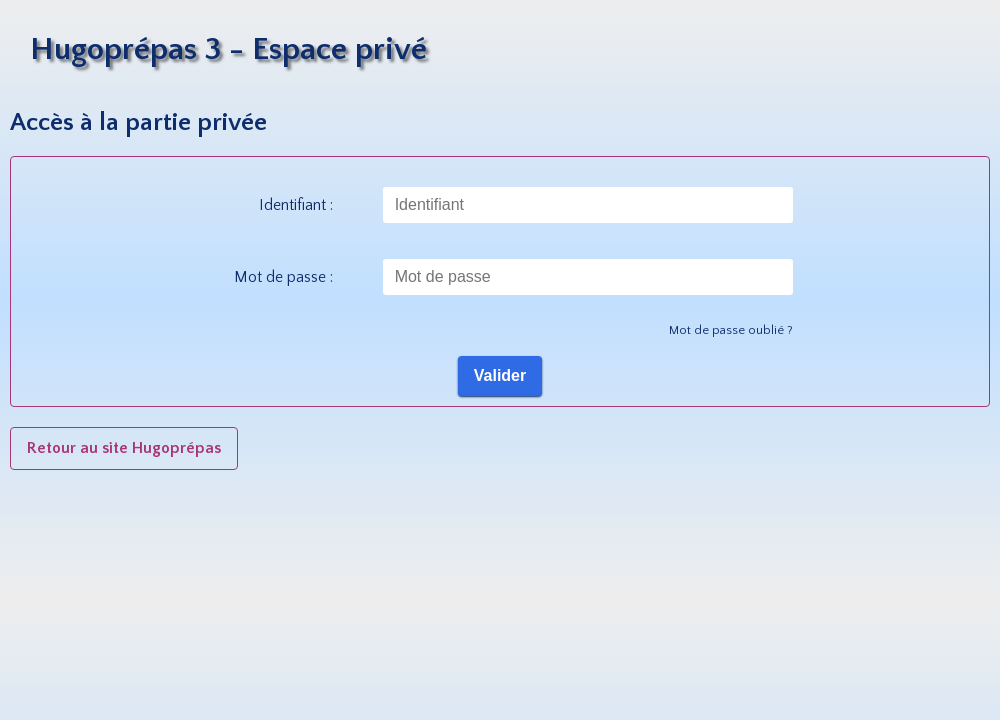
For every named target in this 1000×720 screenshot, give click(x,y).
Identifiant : (296, 205)
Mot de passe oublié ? (731, 330)
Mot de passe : (283, 277)
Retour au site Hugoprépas (124, 448)
